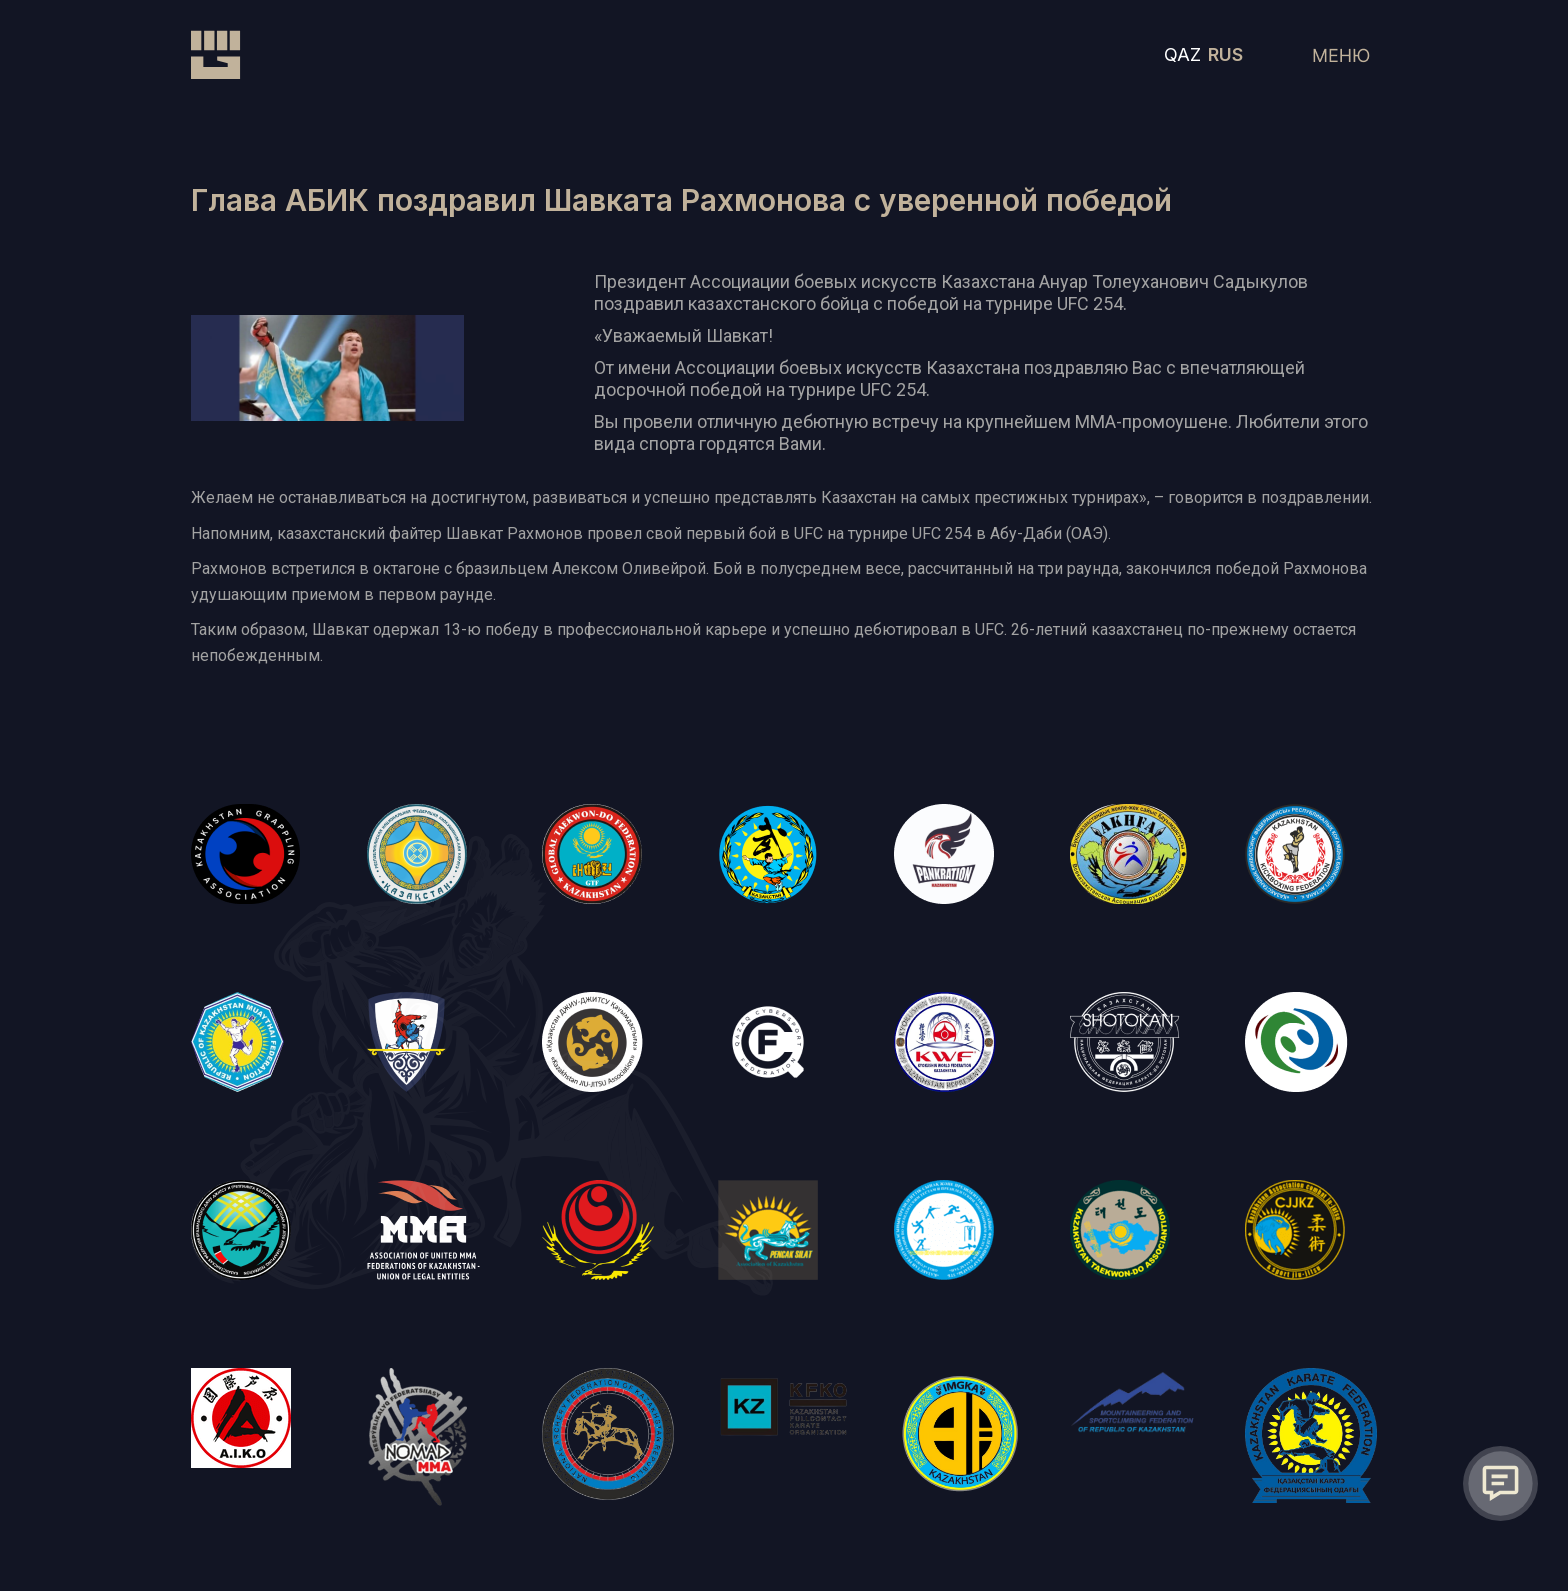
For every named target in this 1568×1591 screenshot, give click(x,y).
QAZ (1182, 54)
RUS (1225, 54)
